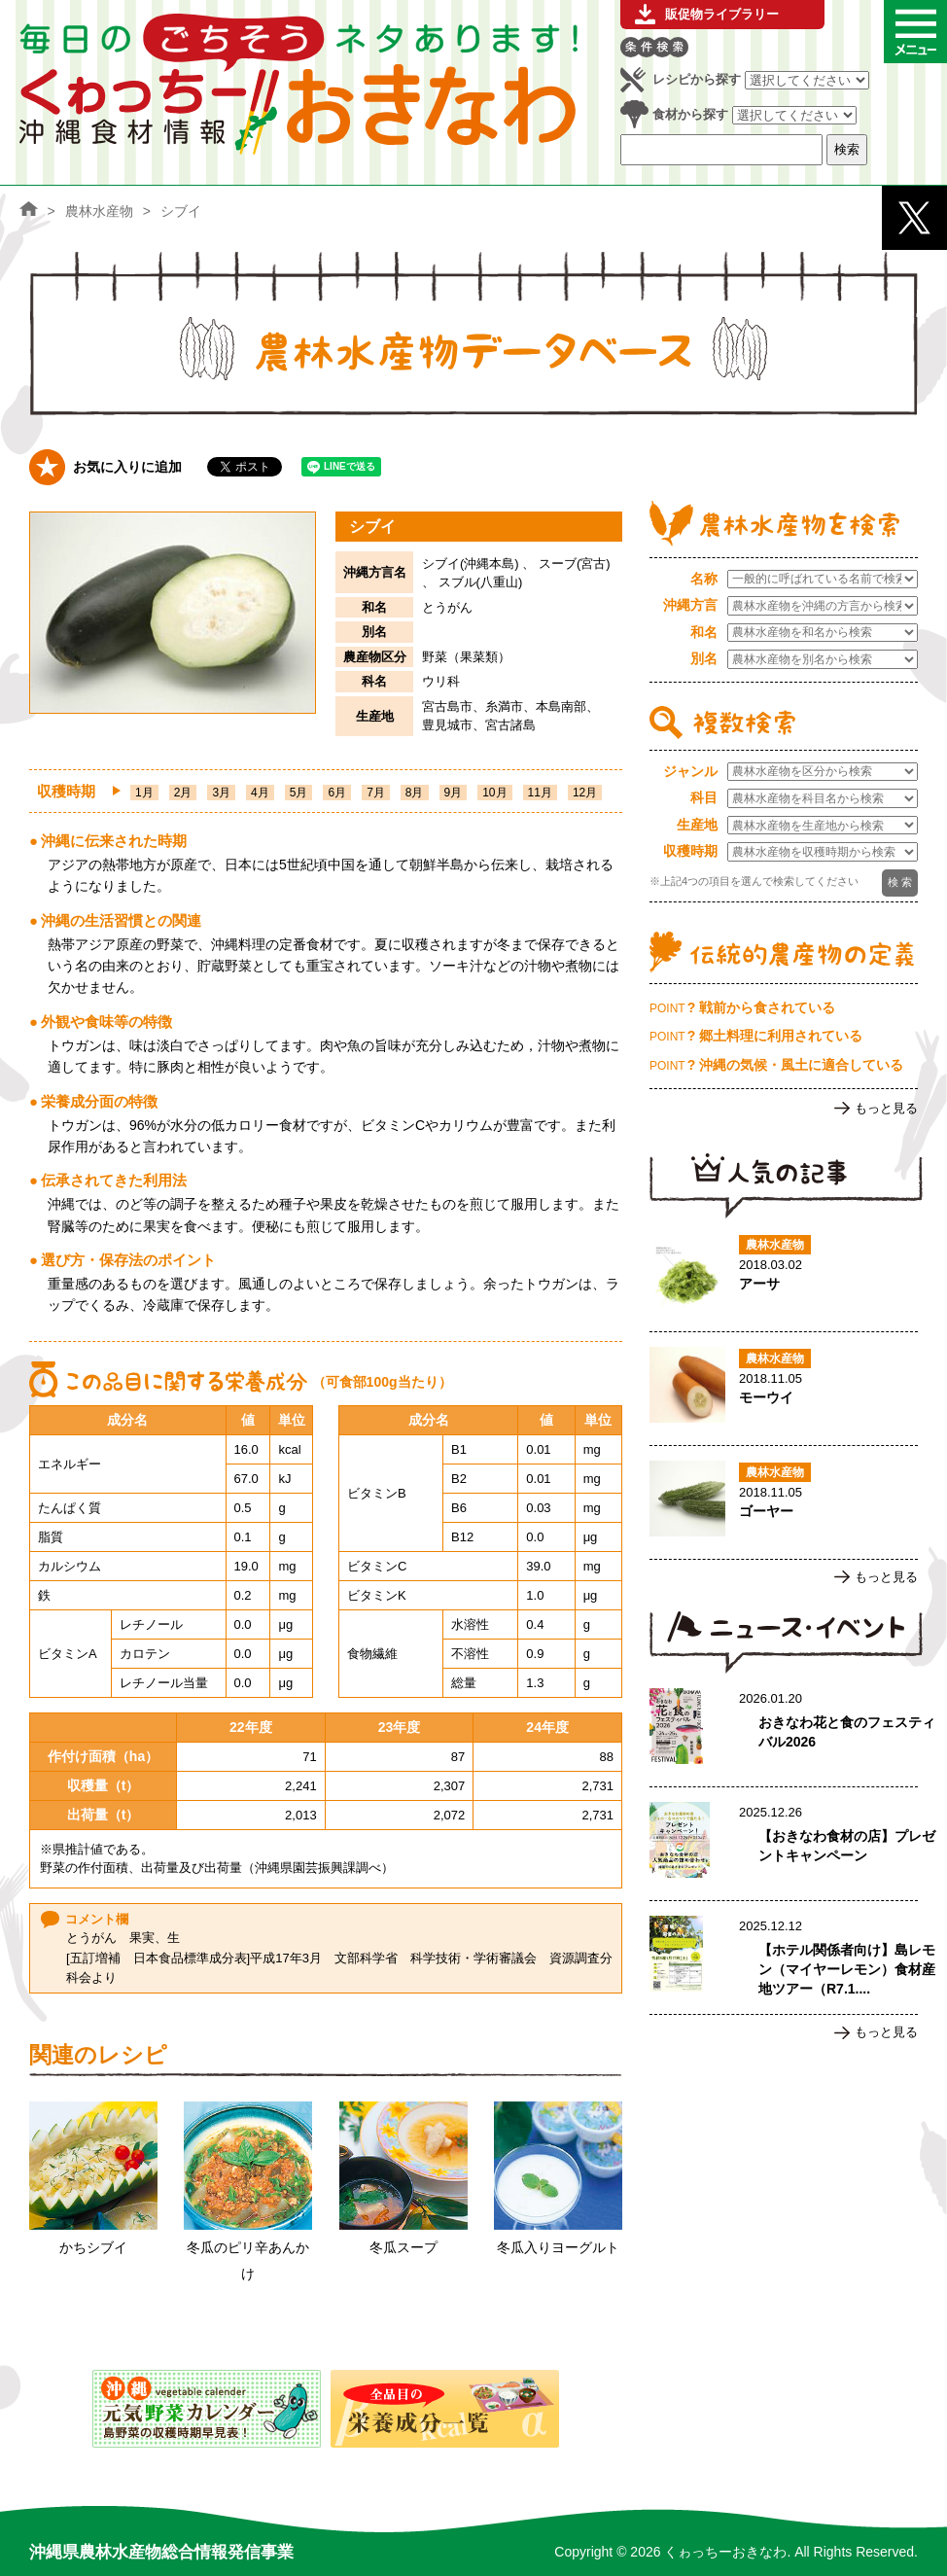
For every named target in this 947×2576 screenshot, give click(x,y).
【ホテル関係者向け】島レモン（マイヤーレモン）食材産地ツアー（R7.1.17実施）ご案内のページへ (783, 1957)
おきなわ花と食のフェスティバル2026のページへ (783, 1730)
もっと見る (886, 1108)
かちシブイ (93, 2247)
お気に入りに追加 (127, 467)
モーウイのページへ (783, 1388)
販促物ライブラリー (722, 14)
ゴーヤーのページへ (783, 1502)
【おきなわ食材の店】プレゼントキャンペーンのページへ (783, 1843)
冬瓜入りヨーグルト (558, 2247)
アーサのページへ (783, 1274)
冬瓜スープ (403, 2247)
